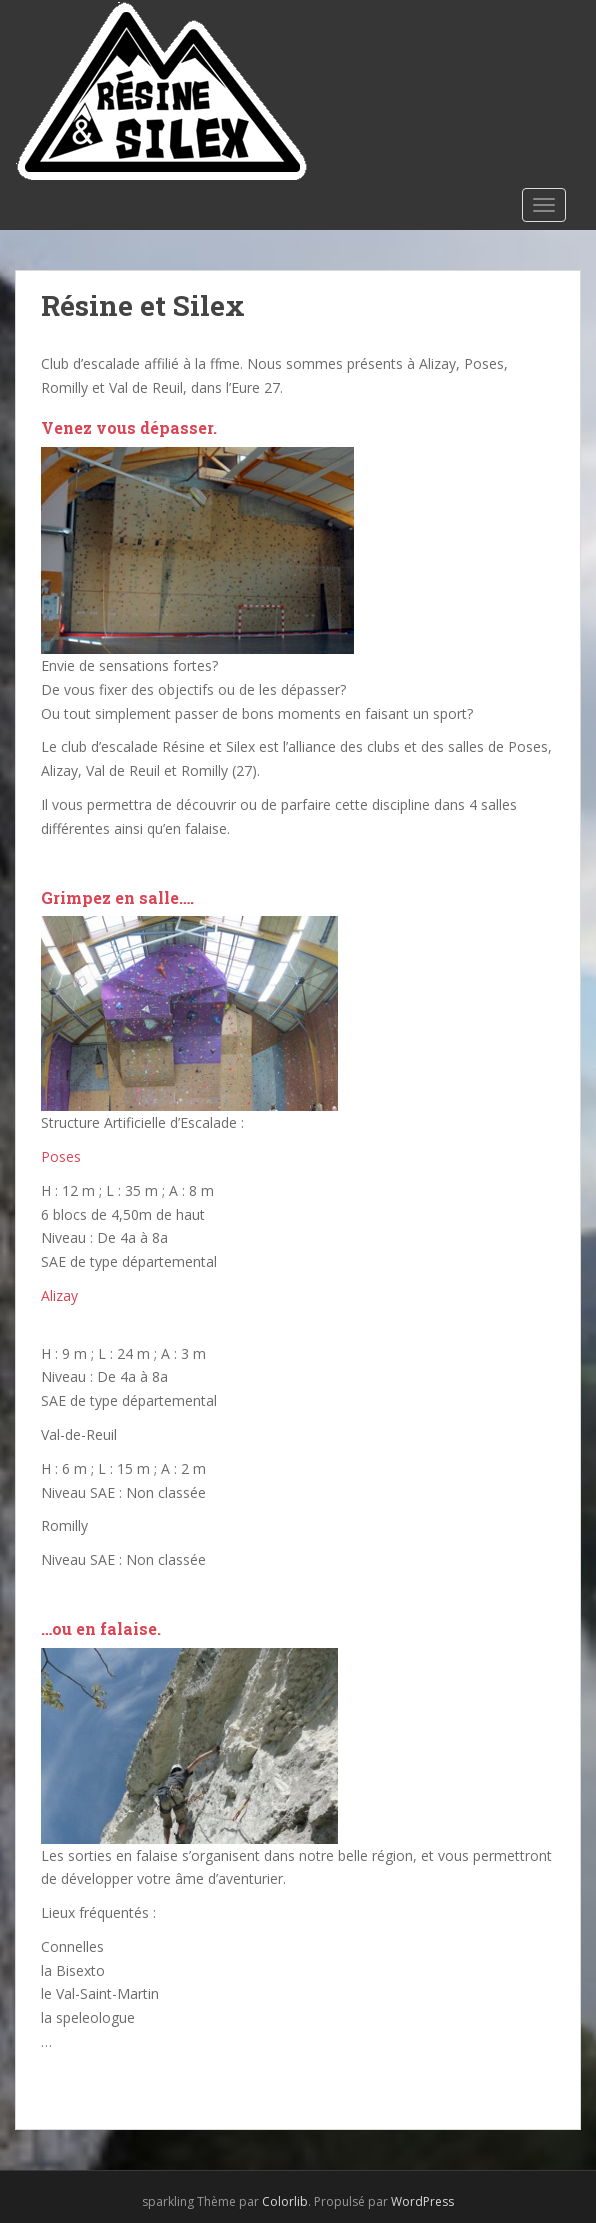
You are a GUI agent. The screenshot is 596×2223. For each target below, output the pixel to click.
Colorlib (285, 2201)
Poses (61, 1156)
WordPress (422, 2201)
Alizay (59, 1295)
